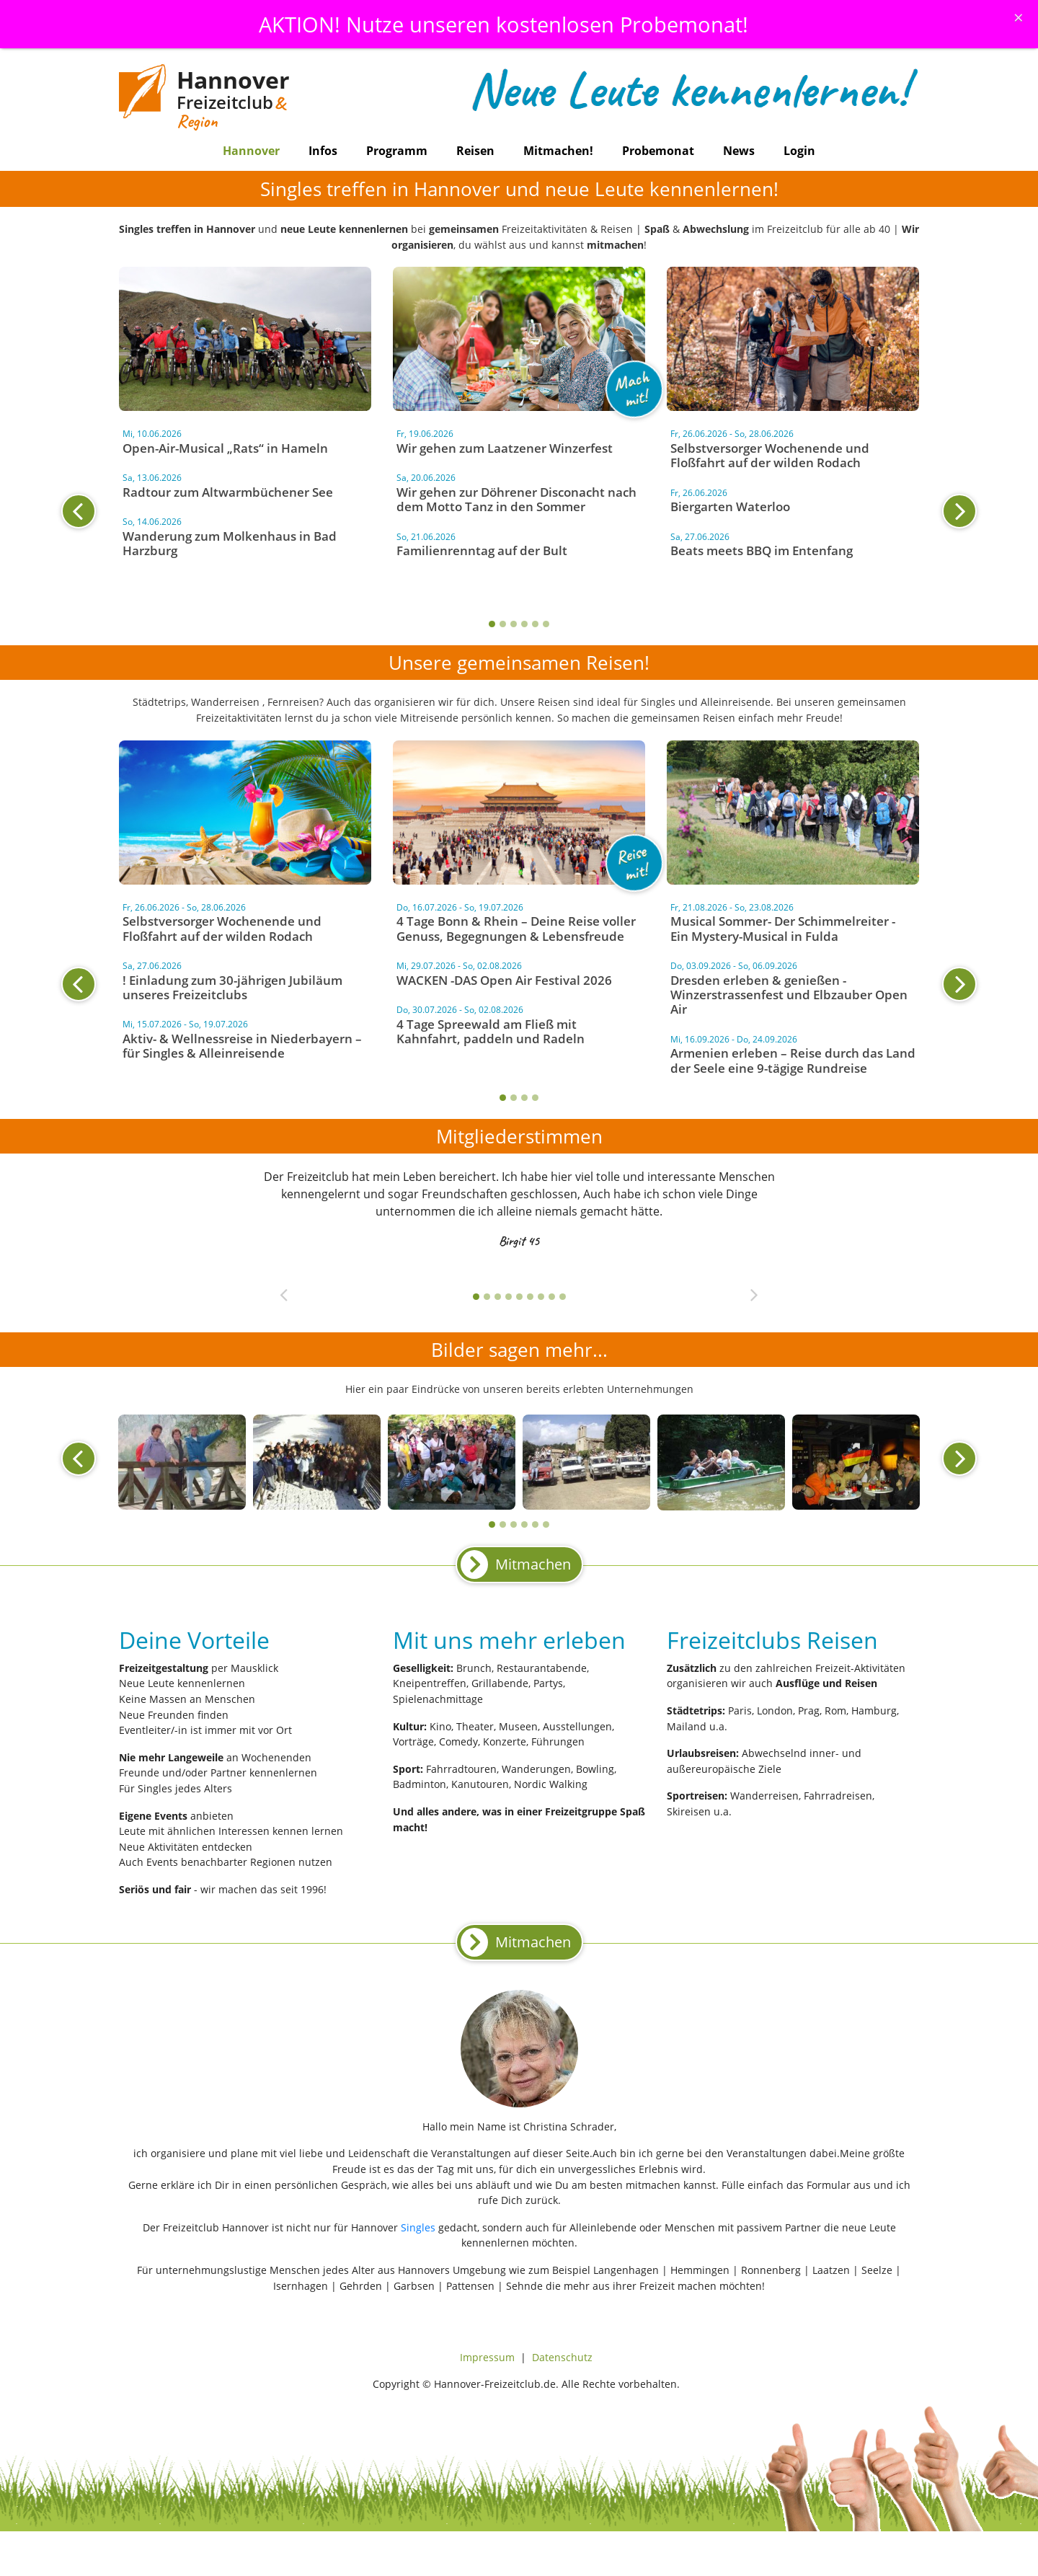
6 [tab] (546, 624)
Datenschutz (562, 2357)
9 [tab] (562, 1296)
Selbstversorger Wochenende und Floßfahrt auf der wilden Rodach (769, 455)
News (739, 151)
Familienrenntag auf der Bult (481, 550)
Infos (323, 151)
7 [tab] (541, 1296)
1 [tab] (492, 624)
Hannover (251, 151)
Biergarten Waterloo (730, 506)
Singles (418, 2227)
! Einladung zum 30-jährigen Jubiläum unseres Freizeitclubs (232, 987)
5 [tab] (535, 624)
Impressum (487, 2357)
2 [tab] (503, 624)
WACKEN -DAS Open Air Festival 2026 (504, 980)
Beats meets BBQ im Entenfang (761, 550)
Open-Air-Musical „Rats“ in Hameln (225, 448)
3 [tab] (513, 624)
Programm (396, 151)
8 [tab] (552, 1296)
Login (799, 151)
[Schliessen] (1018, 17)
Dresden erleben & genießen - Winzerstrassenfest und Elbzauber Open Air (789, 995)
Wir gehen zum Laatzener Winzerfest (504, 448)
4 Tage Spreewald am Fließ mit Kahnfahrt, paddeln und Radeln (490, 1031)
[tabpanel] (519, 495)
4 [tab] (524, 624)
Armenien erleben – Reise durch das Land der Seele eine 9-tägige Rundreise (792, 1060)
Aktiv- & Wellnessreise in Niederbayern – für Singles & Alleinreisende (242, 1045)
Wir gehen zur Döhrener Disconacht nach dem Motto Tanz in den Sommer (516, 499)
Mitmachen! (558, 151)
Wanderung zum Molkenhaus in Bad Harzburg (230, 543)
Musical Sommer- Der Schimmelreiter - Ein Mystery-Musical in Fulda (782, 928)
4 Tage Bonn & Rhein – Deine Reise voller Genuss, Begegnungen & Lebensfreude (516, 928)
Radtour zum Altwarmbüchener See (228, 492)
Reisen (475, 151)
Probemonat (658, 151)
